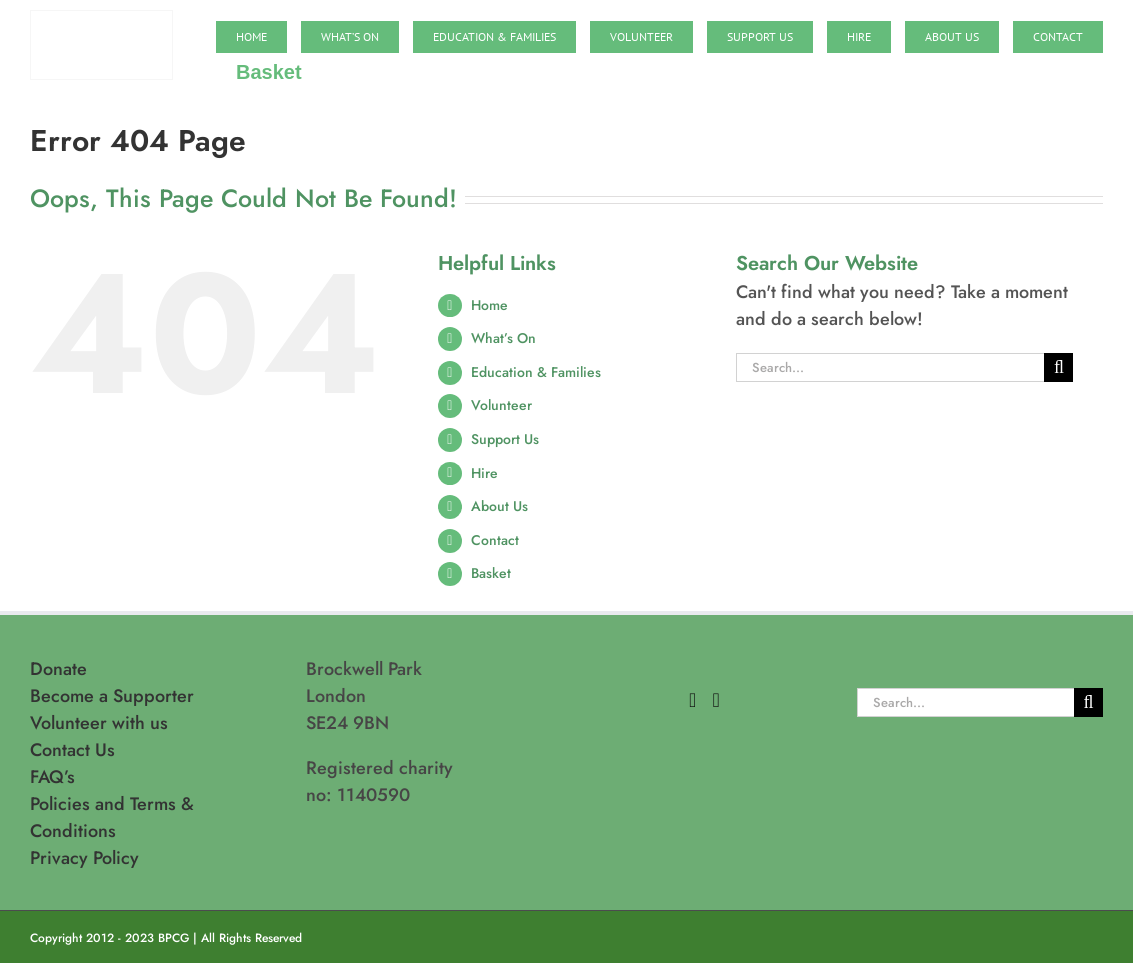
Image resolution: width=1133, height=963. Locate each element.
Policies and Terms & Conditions (112, 817)
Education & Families (536, 372)
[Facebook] (692, 700)
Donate (58, 669)
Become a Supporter (112, 696)
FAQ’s (52, 777)
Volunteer (501, 405)
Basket (491, 573)
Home (489, 305)
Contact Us (72, 750)
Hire (484, 473)
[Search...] (890, 367)
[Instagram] (715, 700)
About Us (499, 506)
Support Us (505, 439)
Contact (495, 540)
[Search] (1058, 367)
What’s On (503, 338)
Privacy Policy (84, 858)
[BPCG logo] (101, 20)
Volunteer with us (99, 723)
